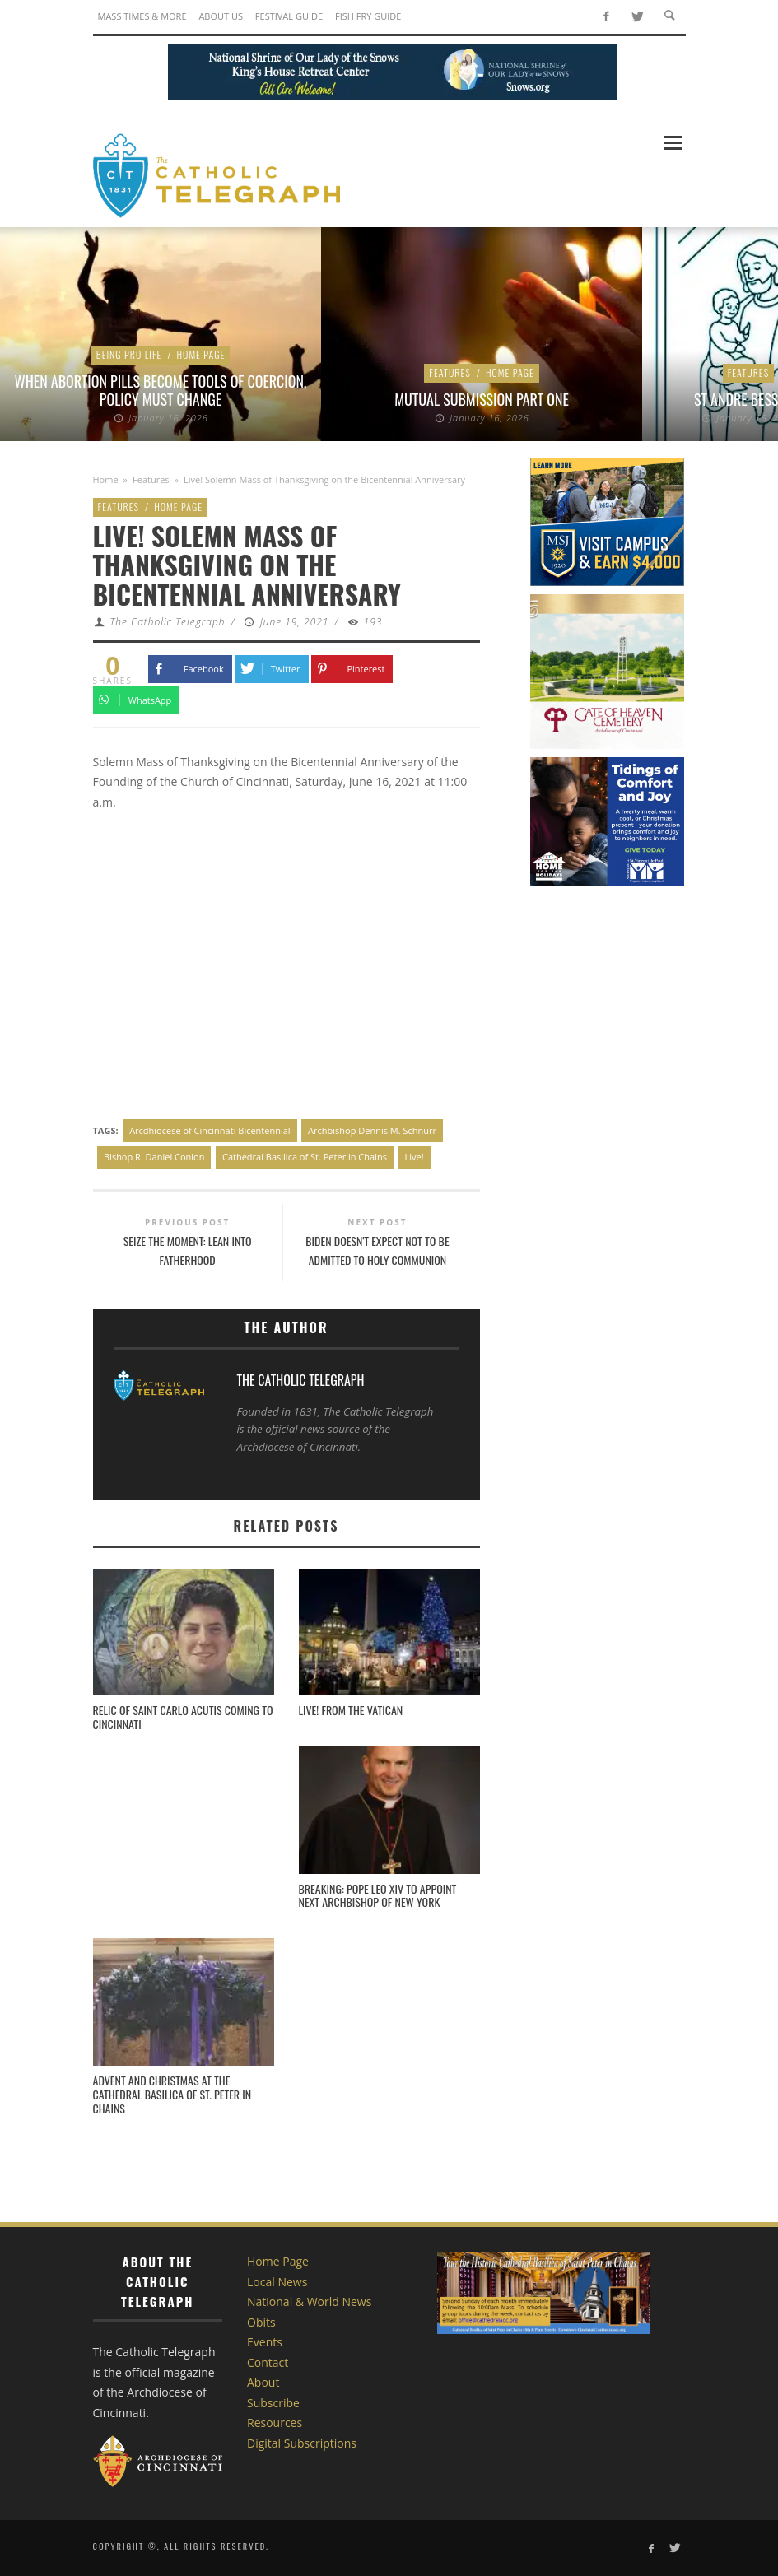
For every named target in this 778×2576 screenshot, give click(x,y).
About (263, 2382)
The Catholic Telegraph (167, 622)
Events (264, 2342)
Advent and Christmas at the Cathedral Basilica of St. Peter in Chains (172, 2094)
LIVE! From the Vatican (351, 1709)
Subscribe (273, 2403)
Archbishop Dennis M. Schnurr (372, 1130)
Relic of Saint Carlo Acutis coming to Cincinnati (183, 1716)
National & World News (309, 2301)
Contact (267, 2362)
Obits (261, 2322)
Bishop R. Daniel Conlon (154, 1157)
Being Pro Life (129, 354)
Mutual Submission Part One (481, 399)
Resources (274, 2422)
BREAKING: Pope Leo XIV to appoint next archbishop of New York (378, 1895)
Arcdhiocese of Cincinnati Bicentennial (209, 1130)
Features (450, 372)
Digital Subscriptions (301, 2443)
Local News (277, 2282)
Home (106, 479)
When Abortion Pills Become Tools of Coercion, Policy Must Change (161, 390)
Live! (413, 1157)
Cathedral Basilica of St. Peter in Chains (304, 1157)
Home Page (201, 354)
